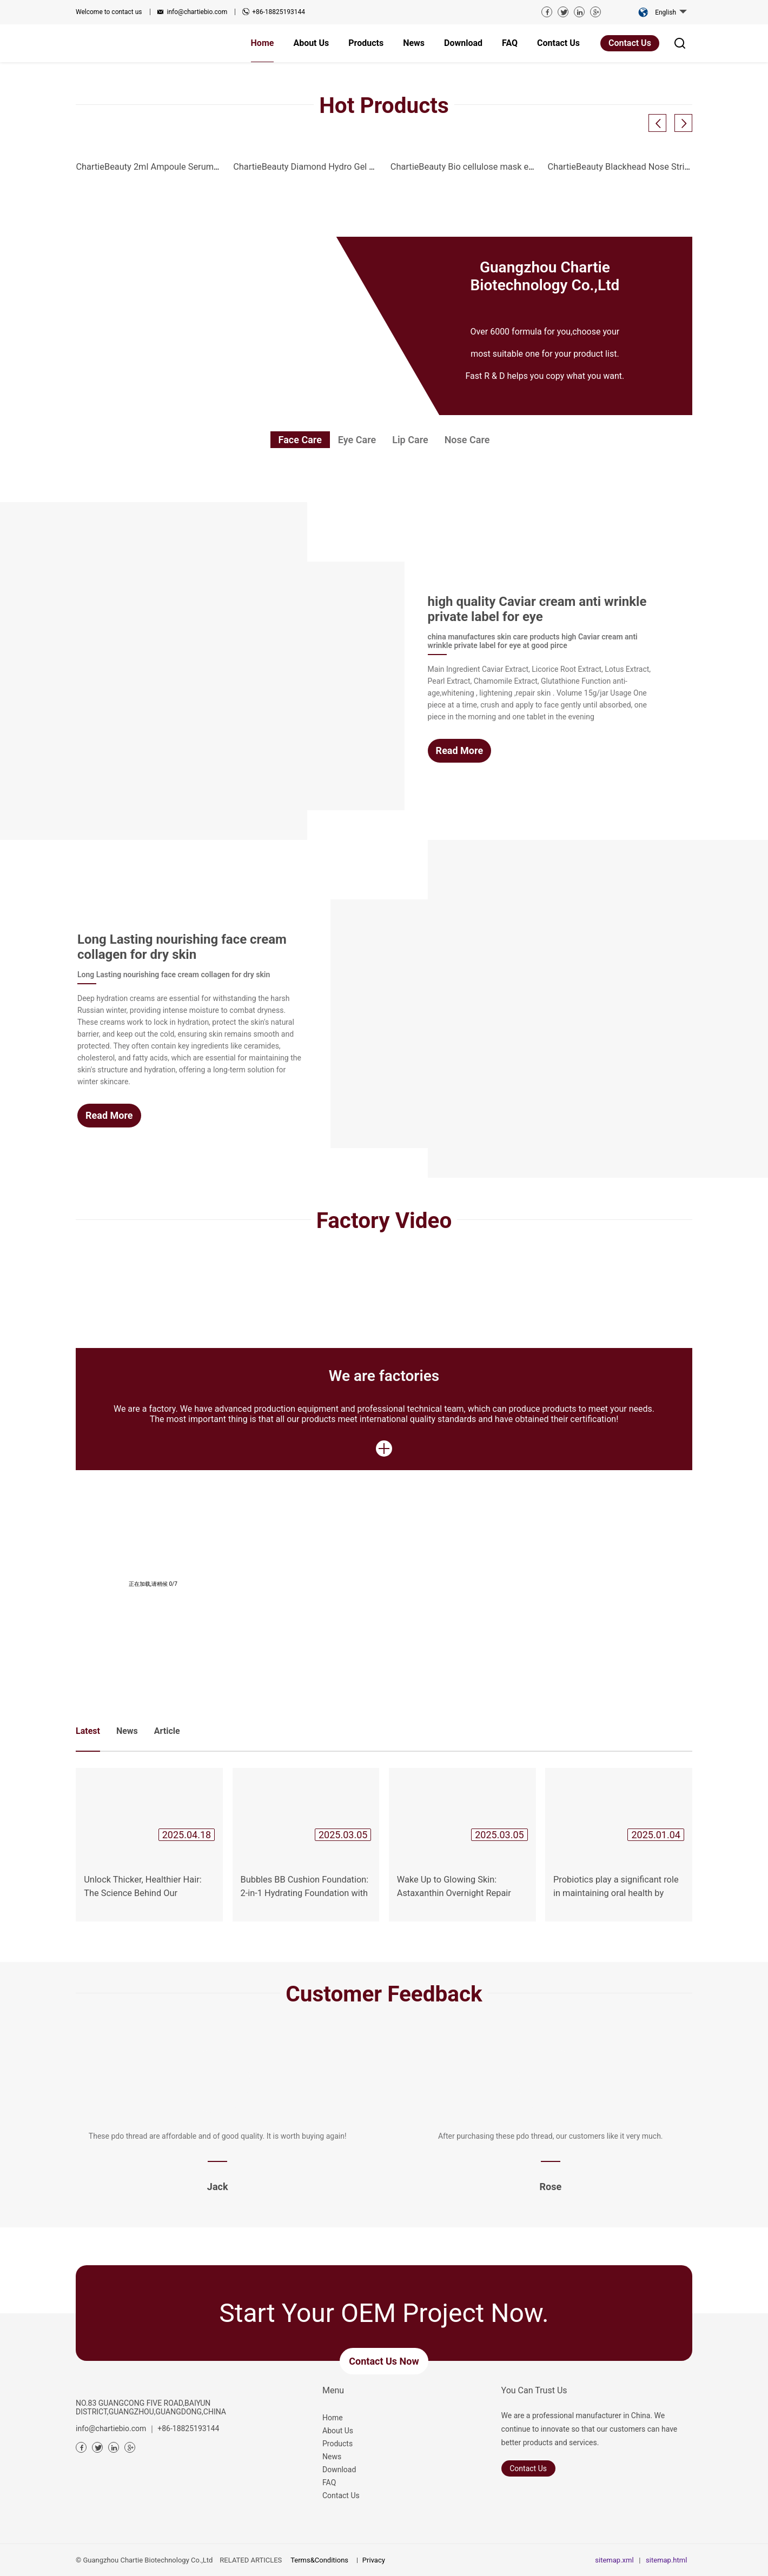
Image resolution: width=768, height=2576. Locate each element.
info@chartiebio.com (197, 12)
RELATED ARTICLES (251, 2560)
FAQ (329, 2482)
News (331, 2456)
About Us (337, 2430)
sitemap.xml (614, 2560)
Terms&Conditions (319, 2560)
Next (722, 62)
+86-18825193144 (278, 12)
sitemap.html (666, 2560)
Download (339, 2469)
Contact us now (384, 2361)
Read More (460, 750)
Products (337, 2443)
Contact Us (629, 43)
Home (332, 2417)
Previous (45, 62)
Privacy (373, 2560)
